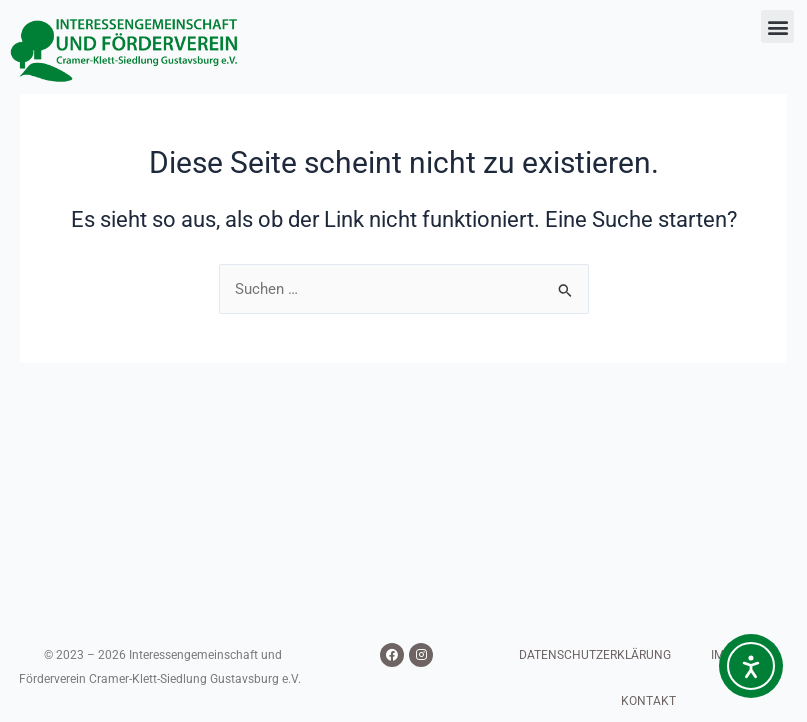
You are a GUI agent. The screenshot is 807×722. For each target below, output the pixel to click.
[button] (777, 26)
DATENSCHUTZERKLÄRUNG (595, 655)
